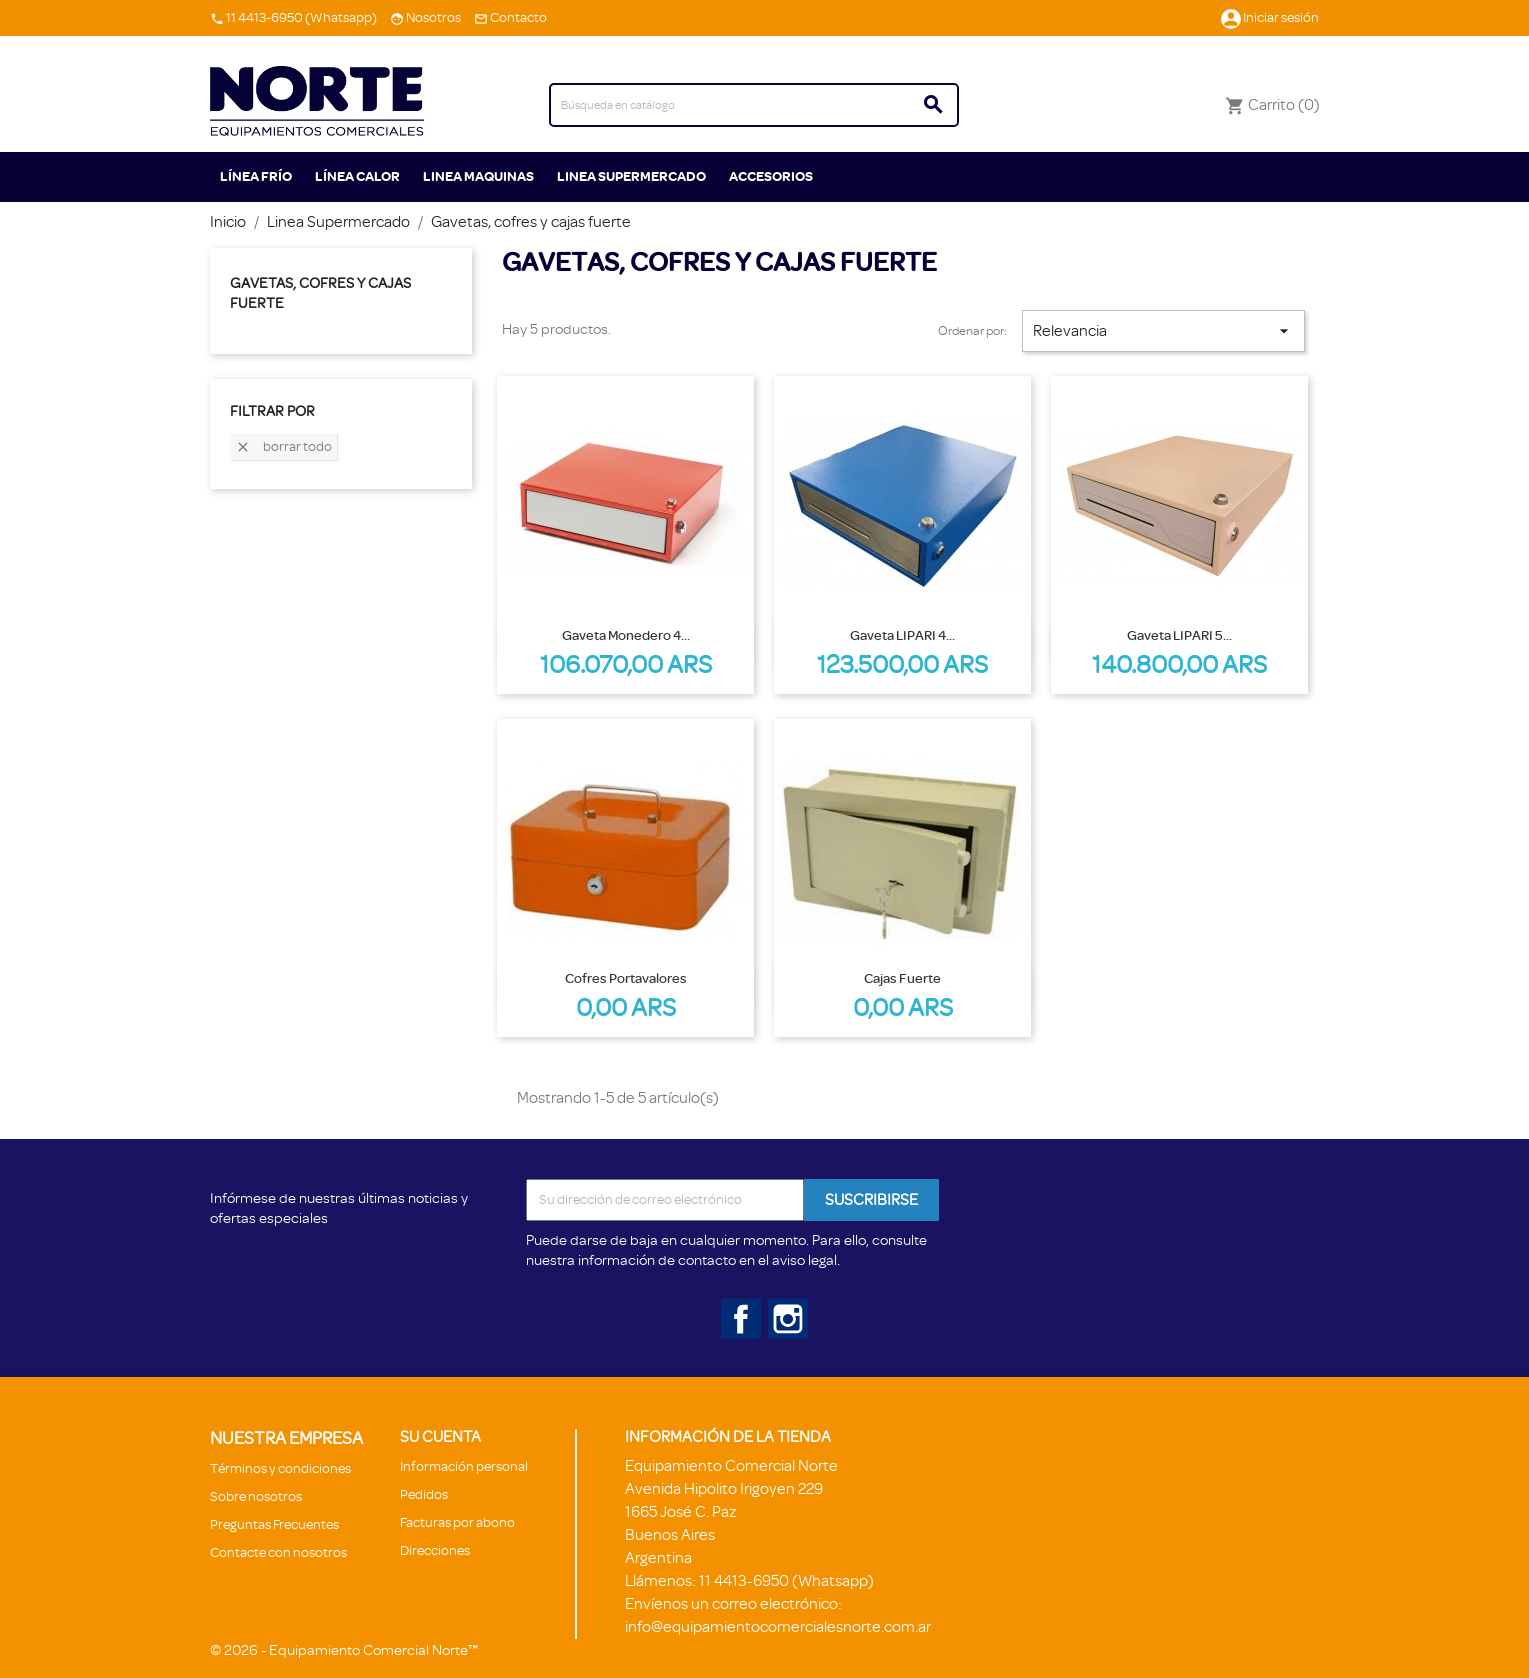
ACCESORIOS (771, 176)
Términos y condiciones (280, 1468)
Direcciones (435, 1550)
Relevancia (1163, 331)
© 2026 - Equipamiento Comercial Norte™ (344, 1650)
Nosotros (433, 17)
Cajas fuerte (902, 978)
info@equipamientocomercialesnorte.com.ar (778, 1627)
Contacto (518, 17)
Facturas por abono (457, 1522)
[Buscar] (754, 105)
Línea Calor (357, 176)
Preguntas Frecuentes (274, 1524)
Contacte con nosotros (278, 1552)
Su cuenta (440, 1437)
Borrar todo (283, 447)
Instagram (784, 1315)
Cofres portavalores (626, 978)
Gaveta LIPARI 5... (1179, 635)
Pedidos (424, 1494)
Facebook (737, 1315)
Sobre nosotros (256, 1496)
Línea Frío (256, 176)
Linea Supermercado (631, 176)
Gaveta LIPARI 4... (902, 635)
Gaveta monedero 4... (626, 635)
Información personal (464, 1466)
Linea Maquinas (478, 176)
